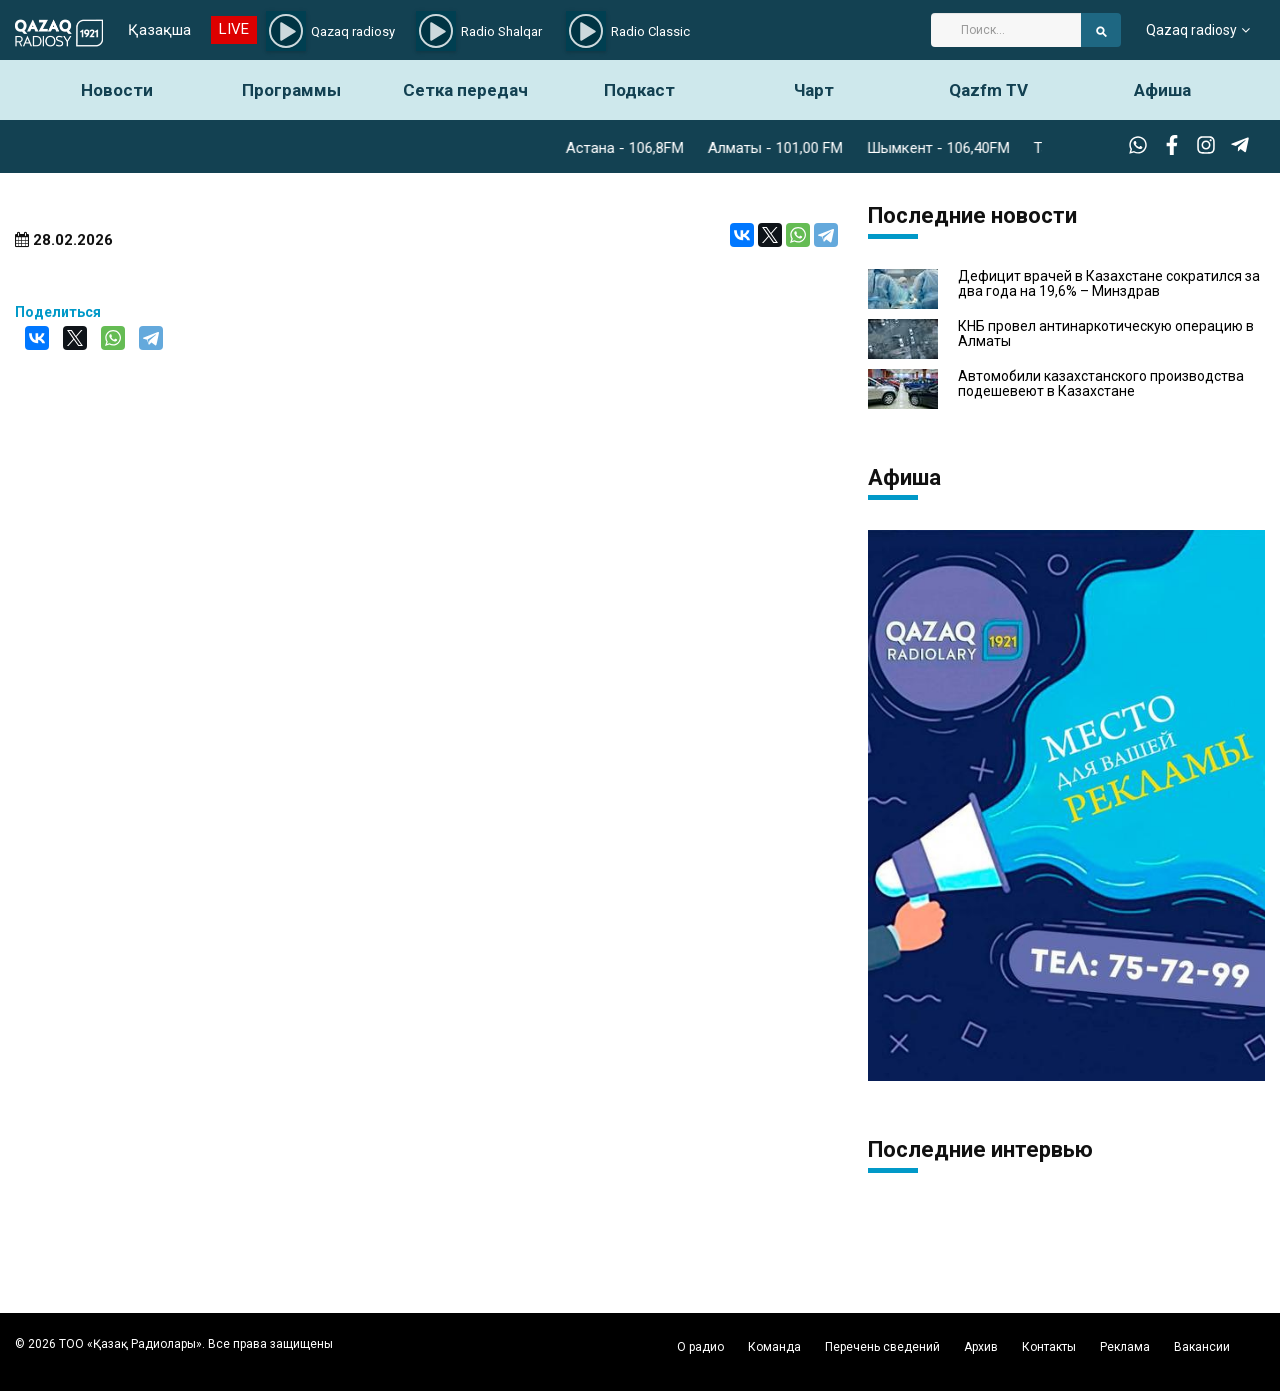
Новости (117, 90)
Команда (774, 1347)
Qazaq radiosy (1191, 30)
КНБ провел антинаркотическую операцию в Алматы (1106, 334)
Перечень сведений (882, 1347)
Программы (291, 90)
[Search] (1006, 30)
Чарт (814, 90)
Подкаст (639, 90)
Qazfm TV (988, 90)
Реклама (1125, 1347)
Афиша (1162, 90)
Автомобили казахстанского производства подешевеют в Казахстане (1101, 384)
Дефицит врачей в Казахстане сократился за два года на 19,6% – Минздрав (1109, 284)
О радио (700, 1347)
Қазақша (159, 30)
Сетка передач (465, 90)
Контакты (1049, 1347)
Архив (981, 1347)
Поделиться (58, 312)
